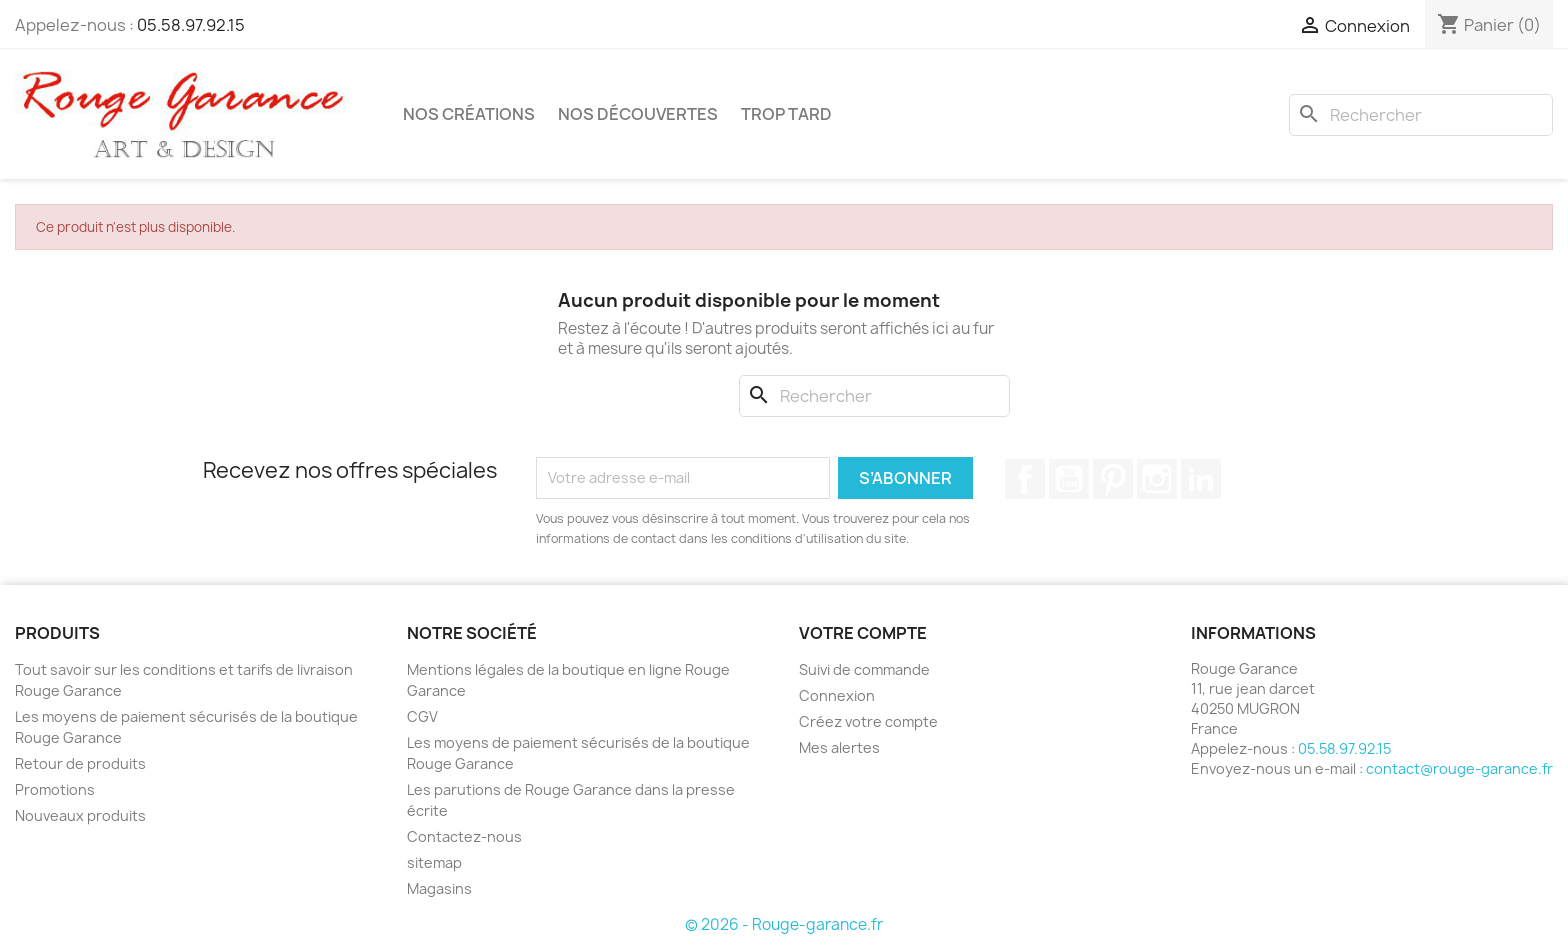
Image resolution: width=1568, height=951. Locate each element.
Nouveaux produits (80, 815)
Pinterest (1113, 479)
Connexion (837, 695)
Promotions (55, 789)
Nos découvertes (638, 114)
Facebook (1025, 479)
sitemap (434, 862)
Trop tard (786, 114)
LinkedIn (1201, 479)
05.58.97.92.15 (191, 25)
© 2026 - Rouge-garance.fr (784, 924)
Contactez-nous (464, 836)
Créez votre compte (868, 721)
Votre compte (863, 633)
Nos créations (469, 114)
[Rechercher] (1421, 115)
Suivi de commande (864, 669)
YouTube (1069, 479)
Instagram (1157, 479)
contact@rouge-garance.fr (1459, 768)
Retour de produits (80, 763)
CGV (422, 716)
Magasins (439, 888)
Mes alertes (839, 747)
